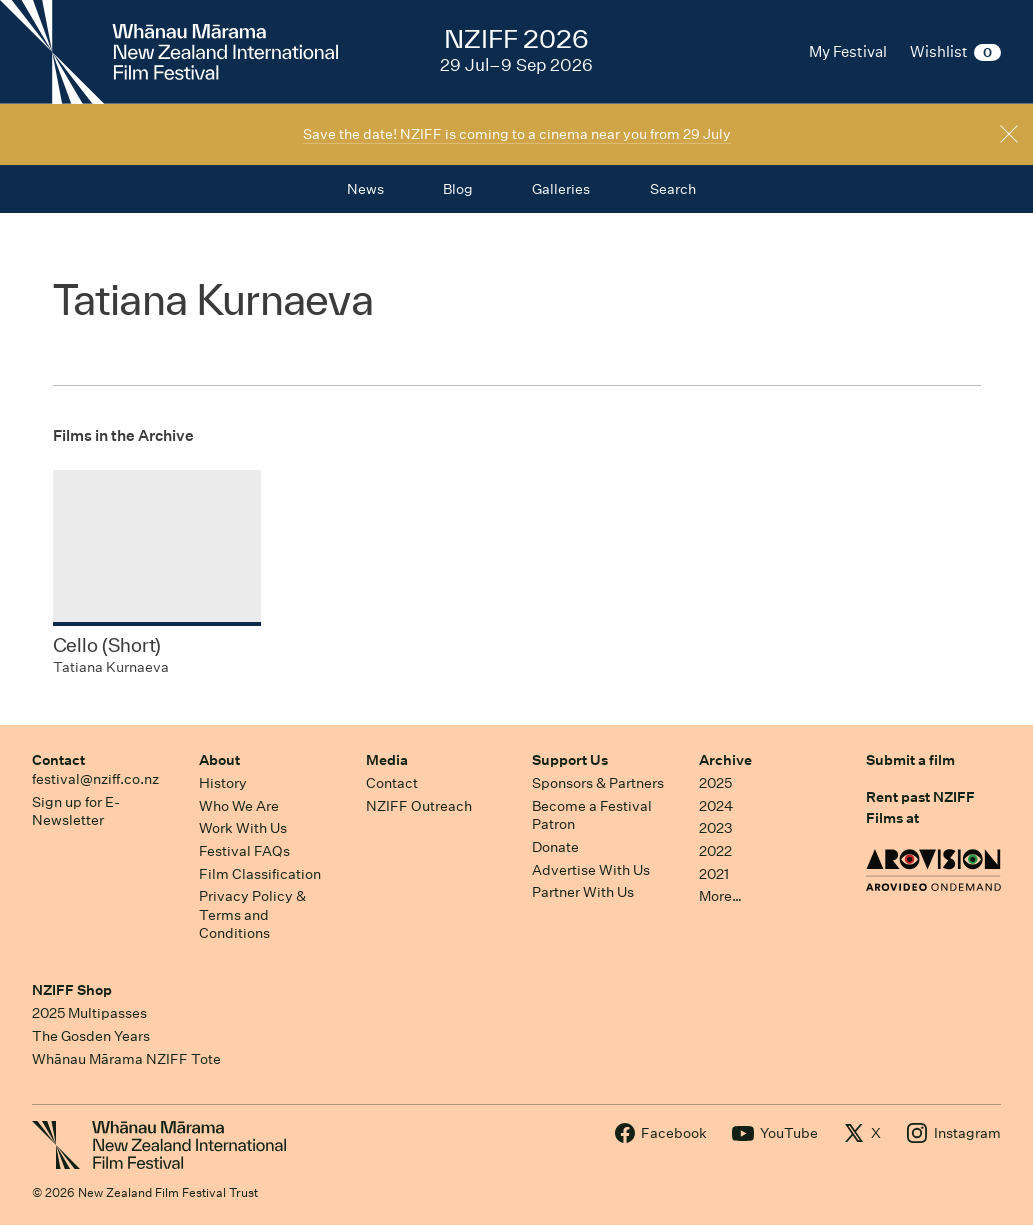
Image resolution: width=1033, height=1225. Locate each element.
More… (720, 896)
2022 (715, 851)
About (219, 760)
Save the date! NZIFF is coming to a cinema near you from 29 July (517, 134)
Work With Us (243, 828)
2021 (714, 874)
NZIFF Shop (72, 990)
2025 (715, 783)
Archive (725, 760)
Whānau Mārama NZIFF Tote (126, 1059)
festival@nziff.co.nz (95, 779)
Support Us (570, 760)
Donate (555, 847)
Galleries (561, 189)
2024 (716, 806)
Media (387, 760)
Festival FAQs (244, 851)
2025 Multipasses (89, 1013)
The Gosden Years (91, 1036)
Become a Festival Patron (592, 815)
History (223, 783)
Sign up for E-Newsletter (76, 811)
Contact (58, 760)
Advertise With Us (591, 870)
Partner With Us (583, 892)
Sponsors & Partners (598, 783)
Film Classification (260, 874)
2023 (716, 828)
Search (673, 189)
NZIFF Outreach (419, 806)
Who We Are (239, 806)
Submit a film (910, 760)
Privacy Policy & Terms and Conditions (252, 914)
